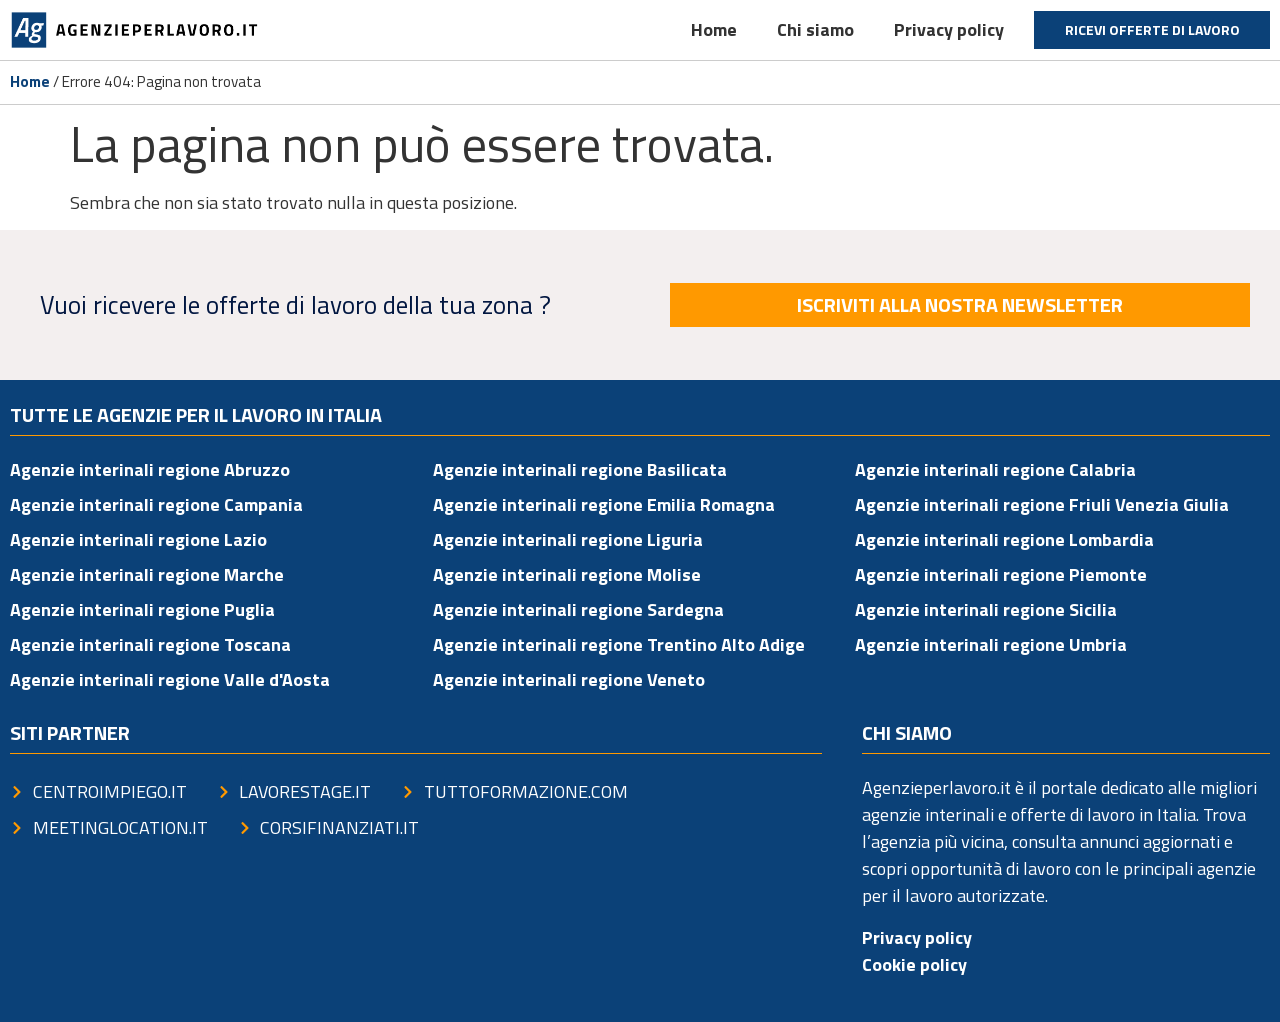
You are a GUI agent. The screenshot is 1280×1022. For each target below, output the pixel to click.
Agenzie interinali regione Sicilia (986, 609)
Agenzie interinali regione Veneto (569, 679)
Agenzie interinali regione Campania (156, 504)
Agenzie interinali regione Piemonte (1001, 574)
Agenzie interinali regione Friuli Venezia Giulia (1042, 504)
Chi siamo (815, 29)
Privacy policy (949, 29)
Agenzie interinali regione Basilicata (580, 469)
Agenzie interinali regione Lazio (138, 539)
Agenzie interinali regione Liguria (568, 539)
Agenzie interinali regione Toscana (150, 644)
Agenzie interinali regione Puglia (142, 609)
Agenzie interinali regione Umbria (991, 644)
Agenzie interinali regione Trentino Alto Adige (619, 644)
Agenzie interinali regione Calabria (995, 469)
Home (714, 29)
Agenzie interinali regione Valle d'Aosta (170, 679)
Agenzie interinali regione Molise (567, 574)
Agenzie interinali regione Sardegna (578, 609)
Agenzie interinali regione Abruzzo (150, 469)
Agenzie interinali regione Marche (147, 574)
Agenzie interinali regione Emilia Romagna (604, 504)
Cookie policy (914, 964)
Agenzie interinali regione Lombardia (1004, 539)
